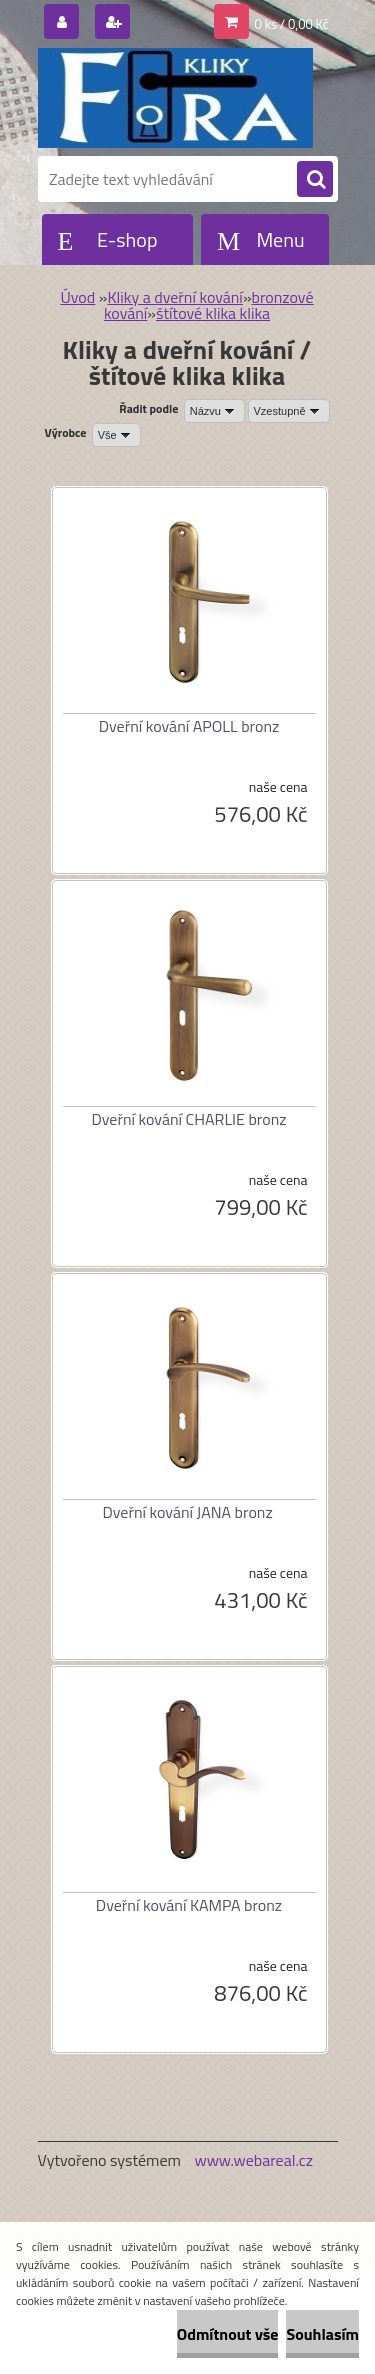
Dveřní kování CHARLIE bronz (188, 1119)
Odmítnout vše (228, 2334)
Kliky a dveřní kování (174, 297)
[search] (315, 180)
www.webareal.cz (253, 2160)
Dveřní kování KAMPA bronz (189, 1905)
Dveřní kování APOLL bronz (189, 726)
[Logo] (175, 98)
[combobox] (214, 411)
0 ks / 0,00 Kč (292, 24)
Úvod (77, 297)
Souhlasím (322, 2334)
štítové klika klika (213, 313)
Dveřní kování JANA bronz (188, 1512)
